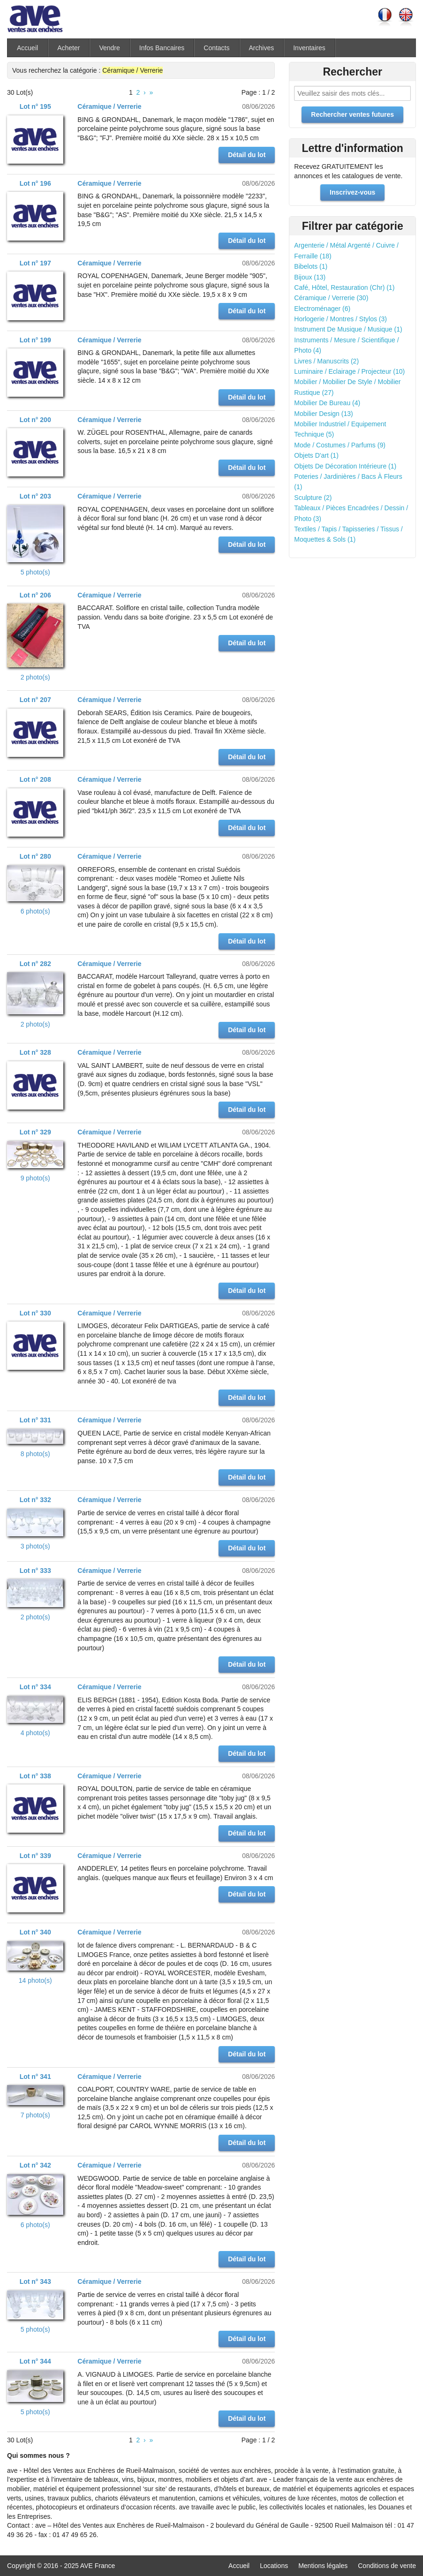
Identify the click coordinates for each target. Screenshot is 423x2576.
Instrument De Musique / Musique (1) (348, 329)
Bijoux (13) (309, 277)
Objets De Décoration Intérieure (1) (345, 466)
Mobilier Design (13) (323, 413)
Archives (261, 48)
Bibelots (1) (310, 266)
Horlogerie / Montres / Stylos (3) (340, 319)
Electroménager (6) (322, 308)
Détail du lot (246, 155)
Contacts (216, 48)
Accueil (27, 48)
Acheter (68, 48)
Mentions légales (322, 2565)
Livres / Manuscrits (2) (326, 361)
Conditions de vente (387, 2565)
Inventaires (309, 48)
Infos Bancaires (162, 48)
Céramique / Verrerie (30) (331, 298)
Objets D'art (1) (316, 455)
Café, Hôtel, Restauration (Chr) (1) (344, 287)
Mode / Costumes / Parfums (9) (339, 445)
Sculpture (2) (313, 497)
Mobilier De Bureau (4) (327, 403)
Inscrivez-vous (352, 192)
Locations (274, 2565)
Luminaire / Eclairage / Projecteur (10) (349, 371)
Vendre (109, 48)
